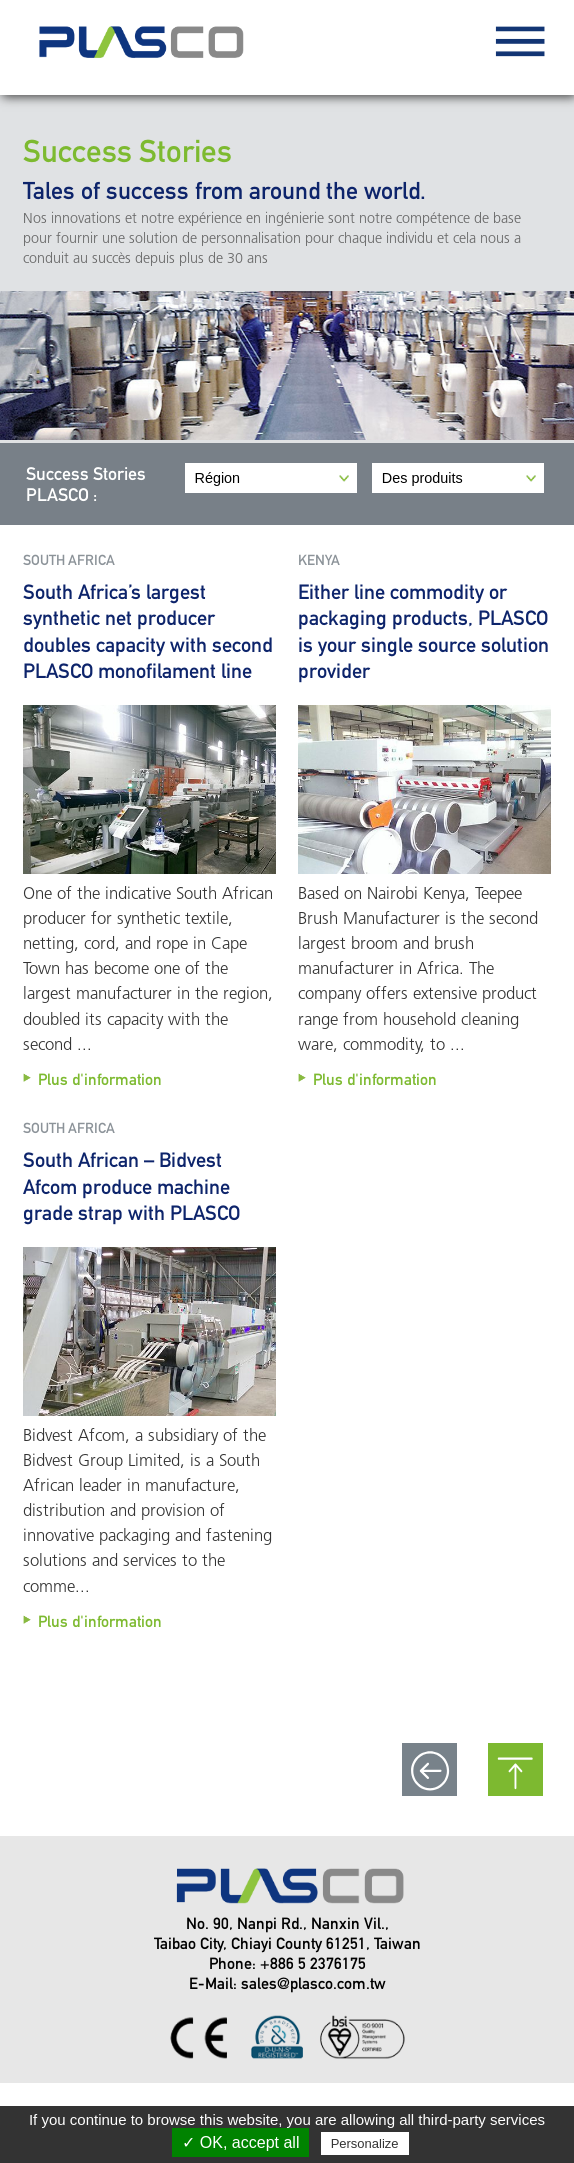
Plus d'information (100, 1079)
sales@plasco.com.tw (313, 1983)
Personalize (365, 2143)
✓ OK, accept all (240, 2142)
